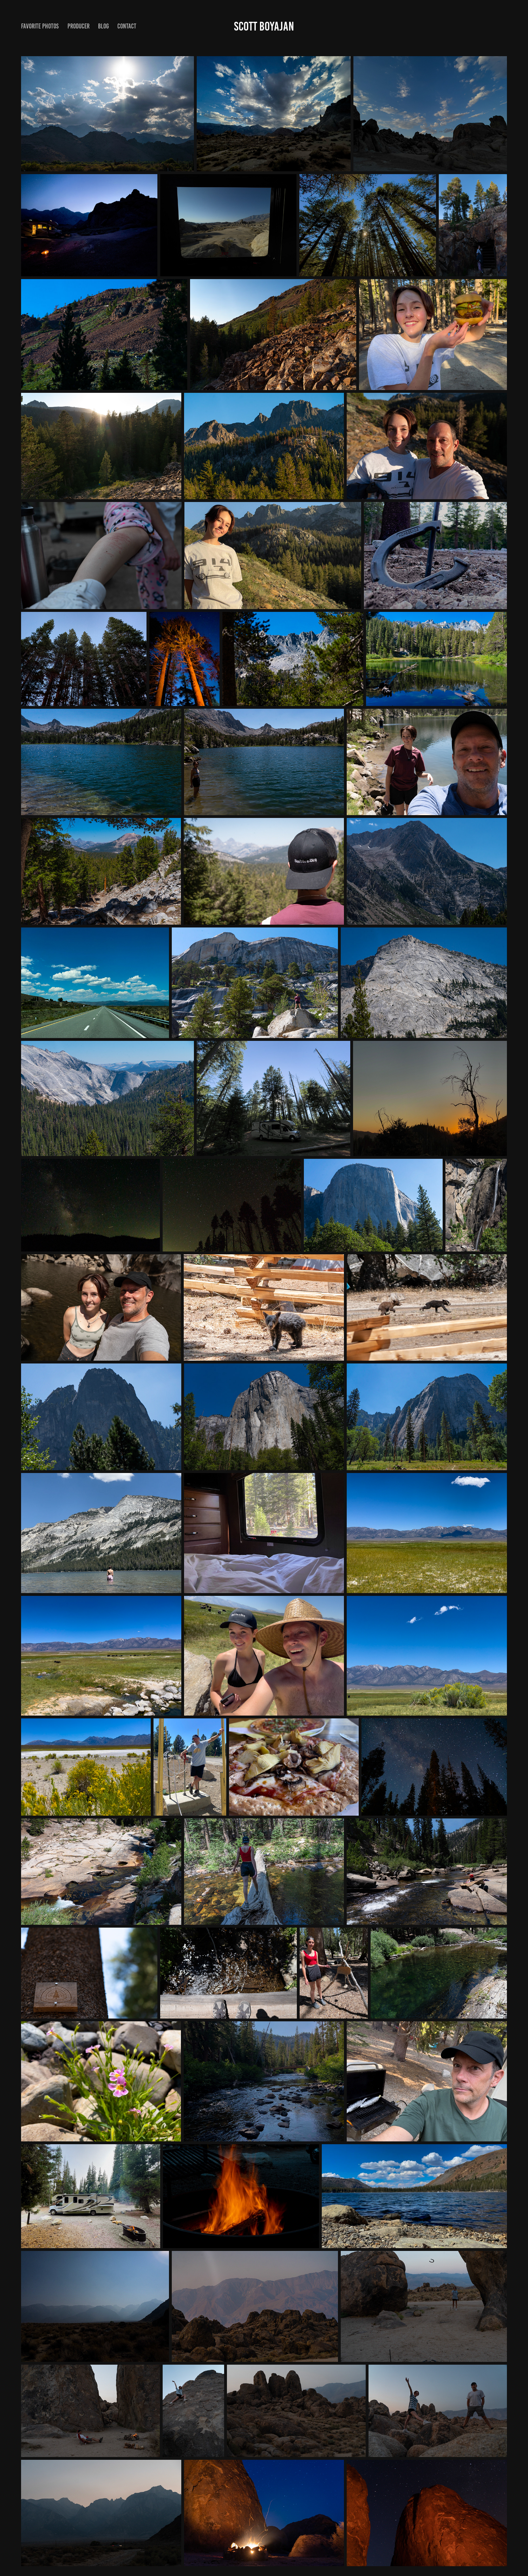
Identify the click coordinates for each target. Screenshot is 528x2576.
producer (78, 26)
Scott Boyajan (264, 26)
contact (126, 26)
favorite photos (40, 26)
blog (103, 26)
